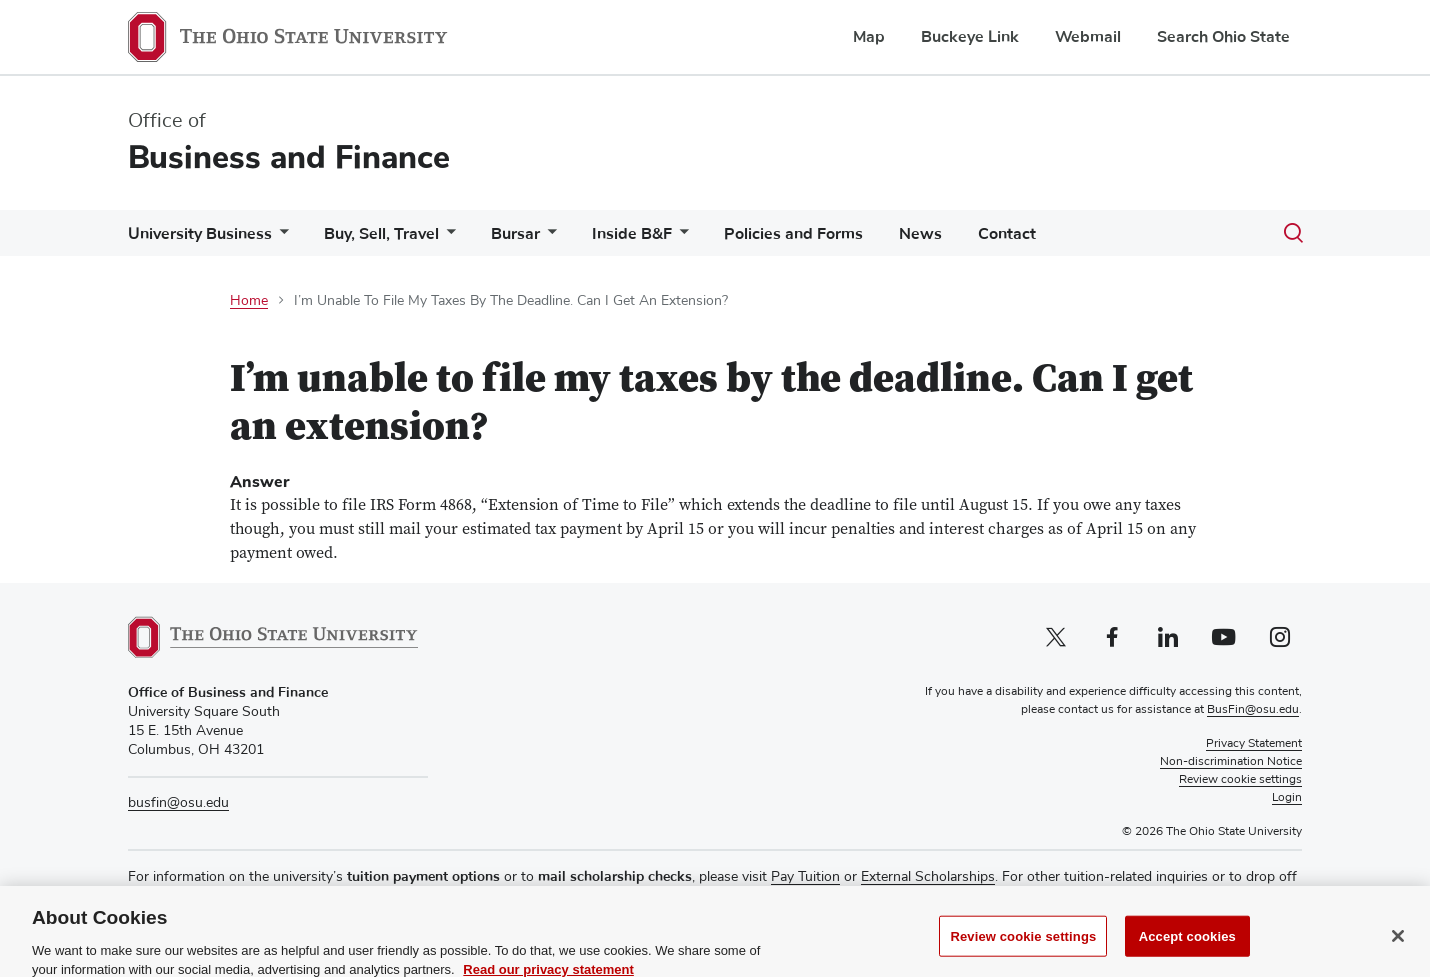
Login (1287, 798)
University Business (200, 234)
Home (249, 301)
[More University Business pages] (280, 238)
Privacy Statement (1254, 744)
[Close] (1398, 952)
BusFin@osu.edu (1253, 710)
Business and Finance (289, 157)
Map (869, 37)
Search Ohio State (1223, 37)
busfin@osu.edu (178, 803)
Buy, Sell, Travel (381, 234)
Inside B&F (632, 234)
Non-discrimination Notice (1231, 762)
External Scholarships (928, 877)
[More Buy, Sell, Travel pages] (447, 238)
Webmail (1088, 37)
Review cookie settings (1023, 952)
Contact (1007, 234)
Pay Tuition (805, 877)
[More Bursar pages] (548, 238)
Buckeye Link (970, 37)
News (920, 234)
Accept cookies (1187, 952)
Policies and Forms (793, 234)
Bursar (515, 234)
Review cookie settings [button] (1240, 780)
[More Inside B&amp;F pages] (680, 238)
